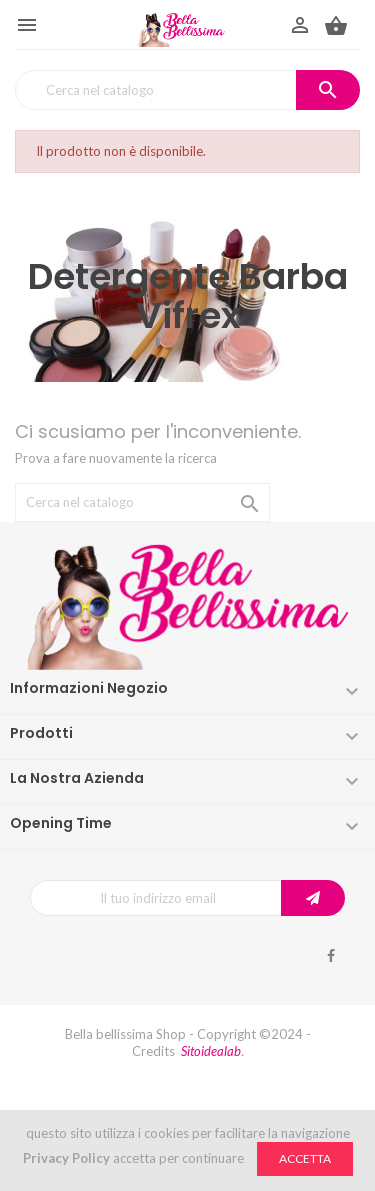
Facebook (331, 956)
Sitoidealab (211, 1051)
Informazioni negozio (89, 688)
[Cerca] (187, 90)
